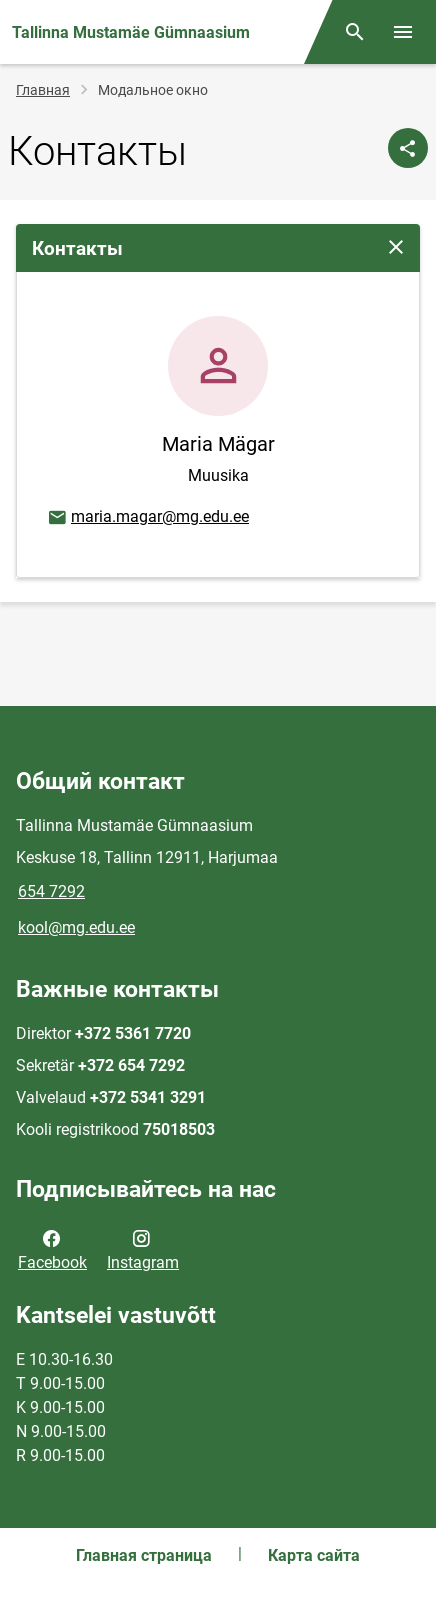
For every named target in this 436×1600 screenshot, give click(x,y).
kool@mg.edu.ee (76, 927)
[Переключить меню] (403, 32)
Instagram (143, 1249)
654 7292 (51, 891)
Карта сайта (314, 1555)
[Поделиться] (408, 148)
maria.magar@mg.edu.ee (147, 518)
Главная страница (144, 1555)
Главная (43, 90)
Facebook (52, 1249)
